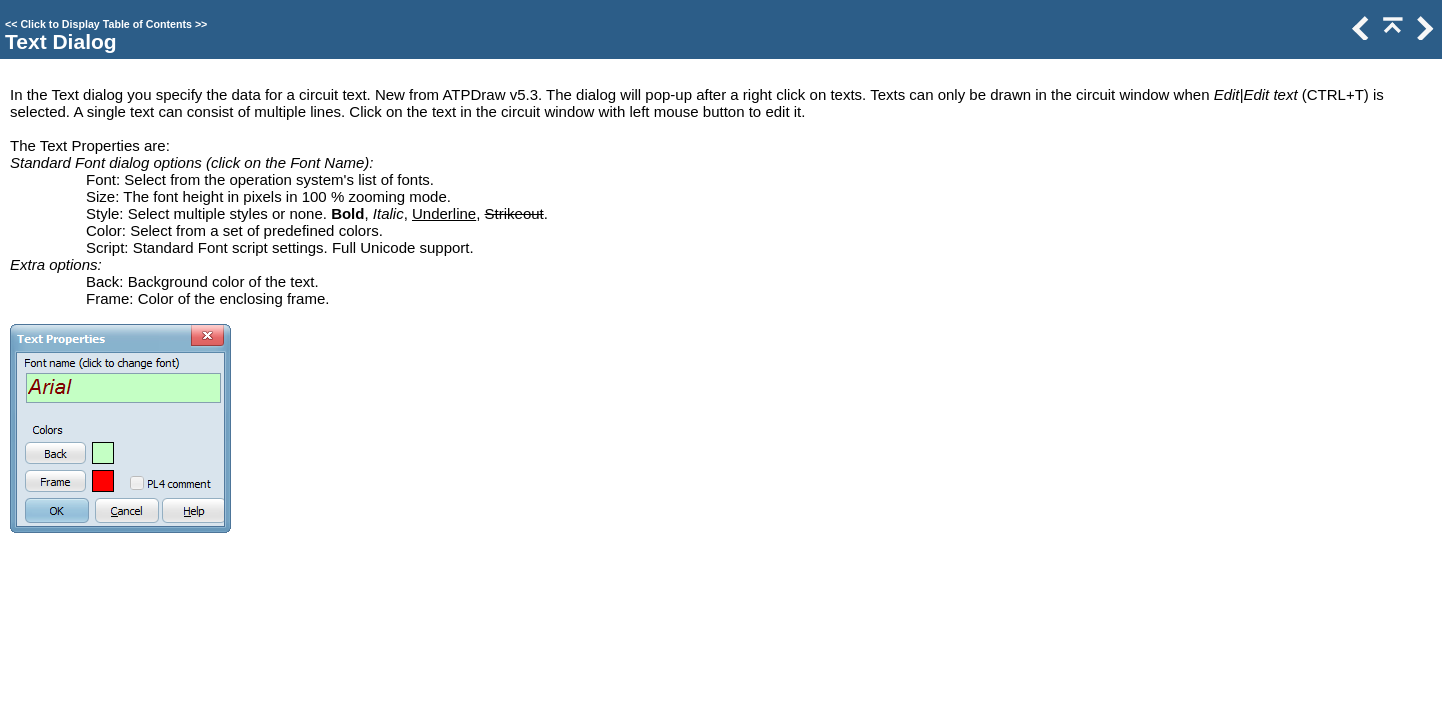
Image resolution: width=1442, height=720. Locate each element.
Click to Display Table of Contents (106, 24)
